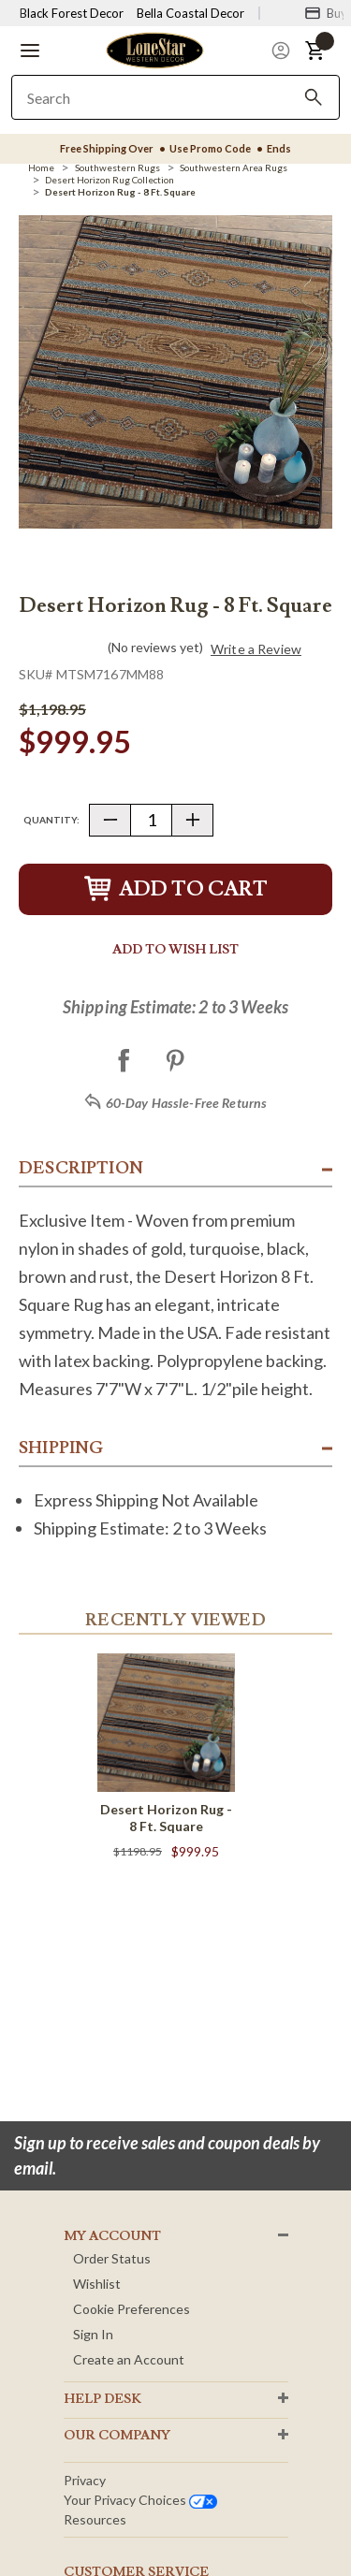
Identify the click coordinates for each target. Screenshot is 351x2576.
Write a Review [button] (256, 649)
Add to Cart (176, 889)
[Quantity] (151, 820)
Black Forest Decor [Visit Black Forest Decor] (72, 13)
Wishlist (97, 2284)
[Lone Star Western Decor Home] (154, 49)
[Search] (313, 97)
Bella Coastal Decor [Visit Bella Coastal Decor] (190, 13)
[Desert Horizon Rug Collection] (109, 179)
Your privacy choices (140, 2500)
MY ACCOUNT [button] (112, 2236)
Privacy (85, 2480)
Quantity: (51, 819)
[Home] (41, 167)
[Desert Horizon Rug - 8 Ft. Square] (120, 191)
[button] (30, 50)
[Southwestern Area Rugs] (233, 167)
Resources (95, 2519)
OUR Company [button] (117, 2435)
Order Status (112, 2258)
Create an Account (128, 2359)
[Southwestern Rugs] (117, 167)
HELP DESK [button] (102, 2399)
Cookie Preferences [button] (131, 2309)
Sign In (93, 2334)
